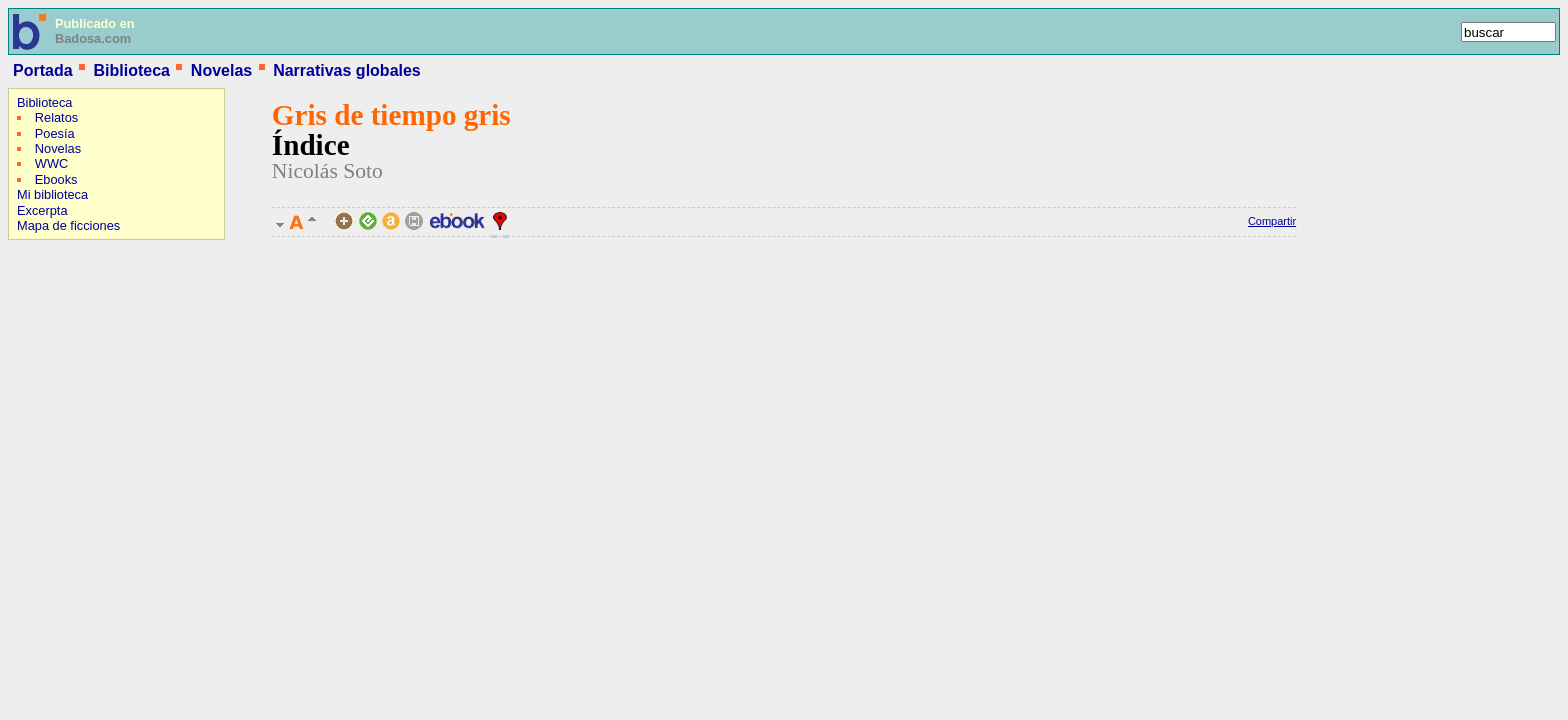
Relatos (56, 117)
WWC (51, 163)
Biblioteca (131, 70)
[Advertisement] (68, 376)
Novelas (221, 70)
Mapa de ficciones (68, 225)
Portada (43, 70)
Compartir (1272, 221)
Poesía (55, 133)
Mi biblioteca (52, 194)
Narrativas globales (347, 70)
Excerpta (42, 210)
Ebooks (56, 179)
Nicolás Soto (327, 171)
